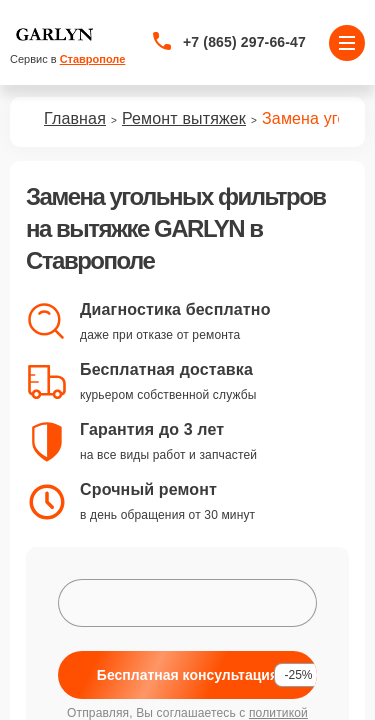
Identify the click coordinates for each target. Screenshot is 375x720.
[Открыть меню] (347, 43)
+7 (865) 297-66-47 (244, 42)
